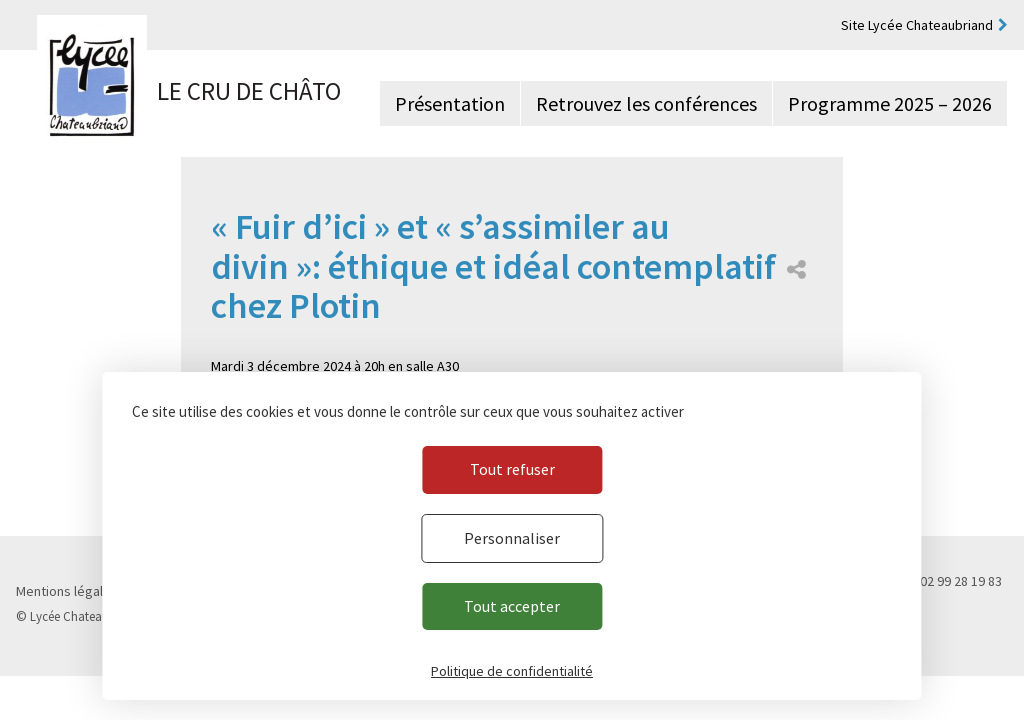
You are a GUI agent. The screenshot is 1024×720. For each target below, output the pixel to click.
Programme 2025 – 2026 (890, 103)
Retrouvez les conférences (646, 103)
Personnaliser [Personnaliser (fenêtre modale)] (512, 538)
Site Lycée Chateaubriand (917, 25)
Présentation (450, 103)
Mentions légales (67, 591)
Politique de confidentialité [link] (512, 671)
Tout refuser (512, 469)
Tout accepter (512, 606)
